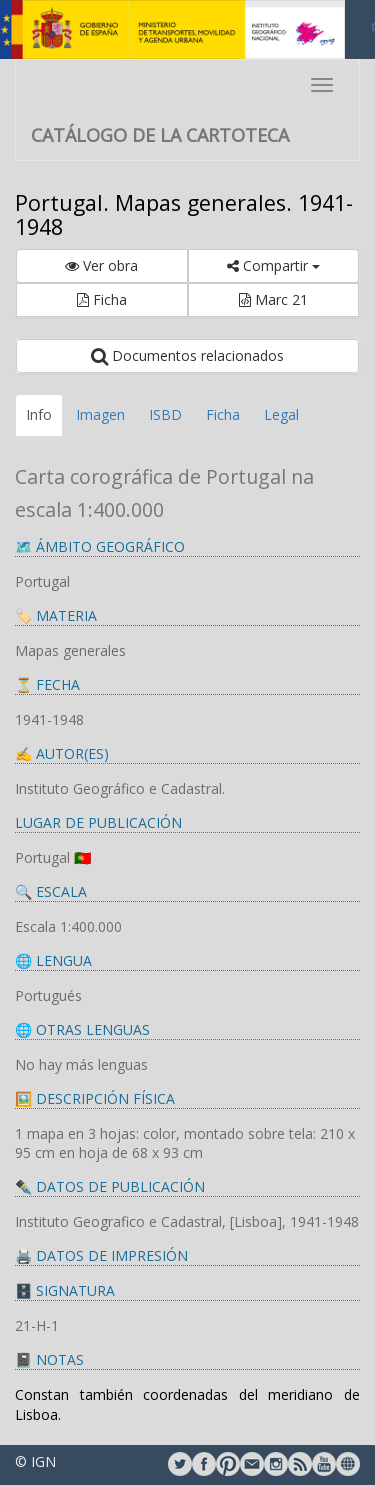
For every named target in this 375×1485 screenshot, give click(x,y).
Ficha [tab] (223, 414)
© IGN (35, 1461)
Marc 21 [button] (273, 299)
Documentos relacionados (187, 355)
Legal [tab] (281, 414)
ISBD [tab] (165, 414)
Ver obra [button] (101, 265)
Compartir (273, 265)
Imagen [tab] (100, 414)
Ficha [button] (102, 299)
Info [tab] (39, 414)
